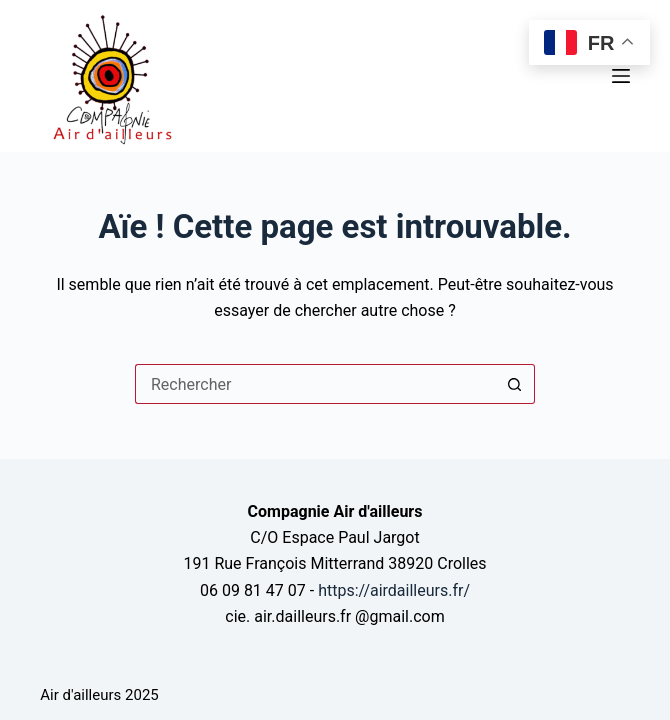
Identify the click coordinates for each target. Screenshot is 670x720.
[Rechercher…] (315, 384)
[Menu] (621, 76)
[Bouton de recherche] (515, 384)
